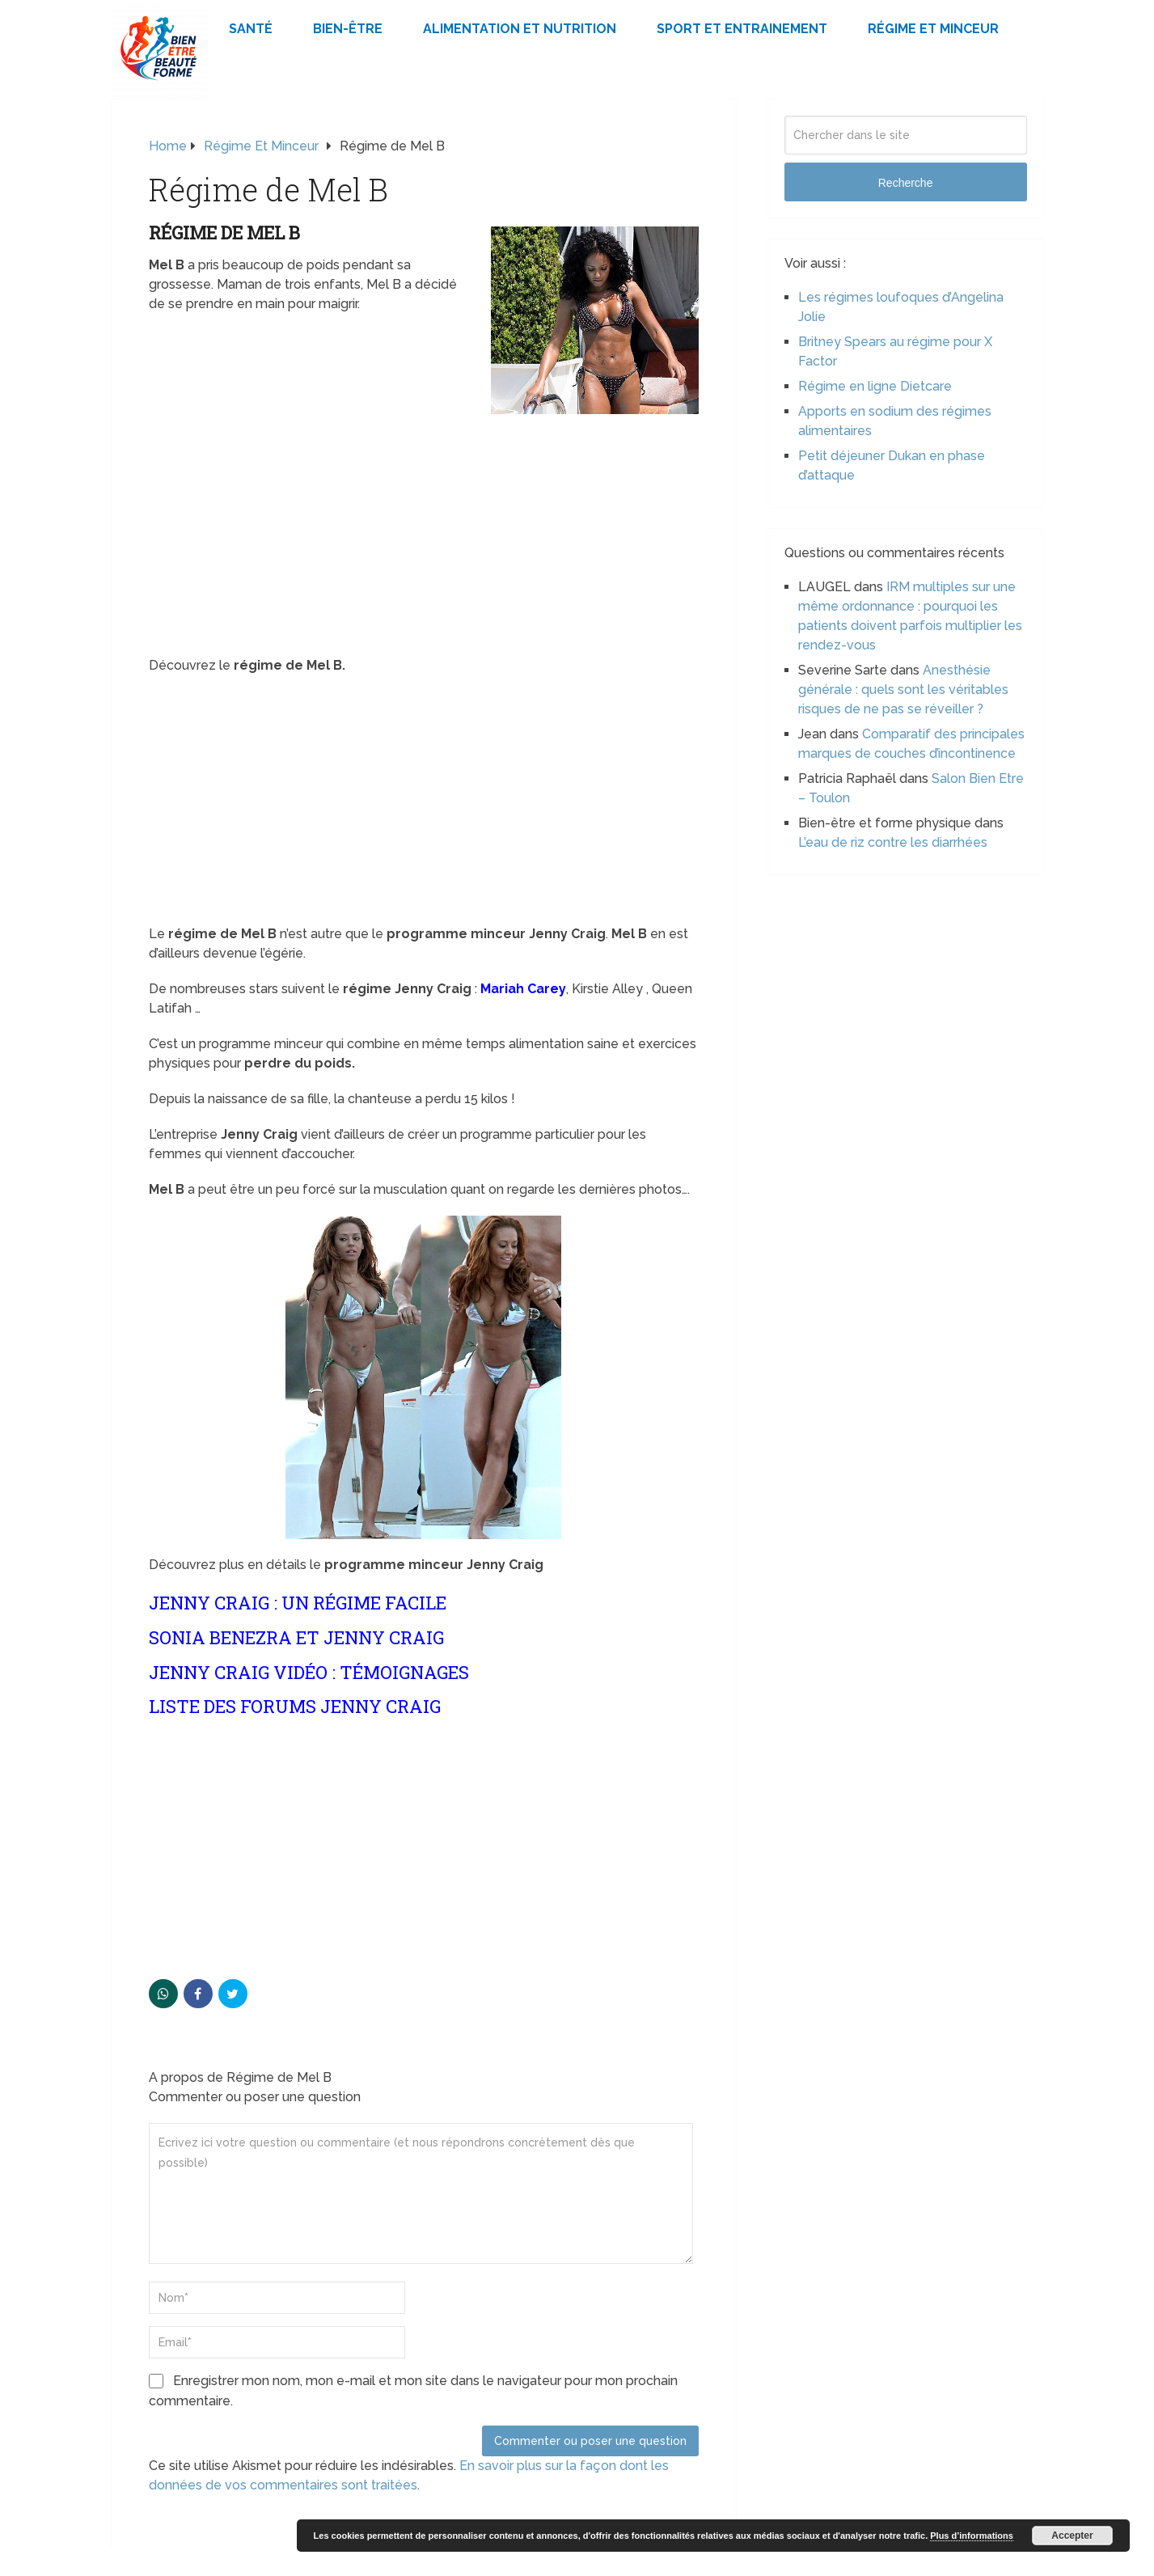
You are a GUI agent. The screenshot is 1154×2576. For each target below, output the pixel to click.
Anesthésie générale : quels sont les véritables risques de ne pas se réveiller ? (903, 689)
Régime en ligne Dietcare (875, 386)
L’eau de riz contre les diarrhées (892, 842)
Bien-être (348, 28)
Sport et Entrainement (742, 28)
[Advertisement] (424, 536)
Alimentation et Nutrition (519, 28)
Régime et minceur (933, 28)
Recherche (905, 182)
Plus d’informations (971, 2535)
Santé (251, 28)
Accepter (1072, 2535)
